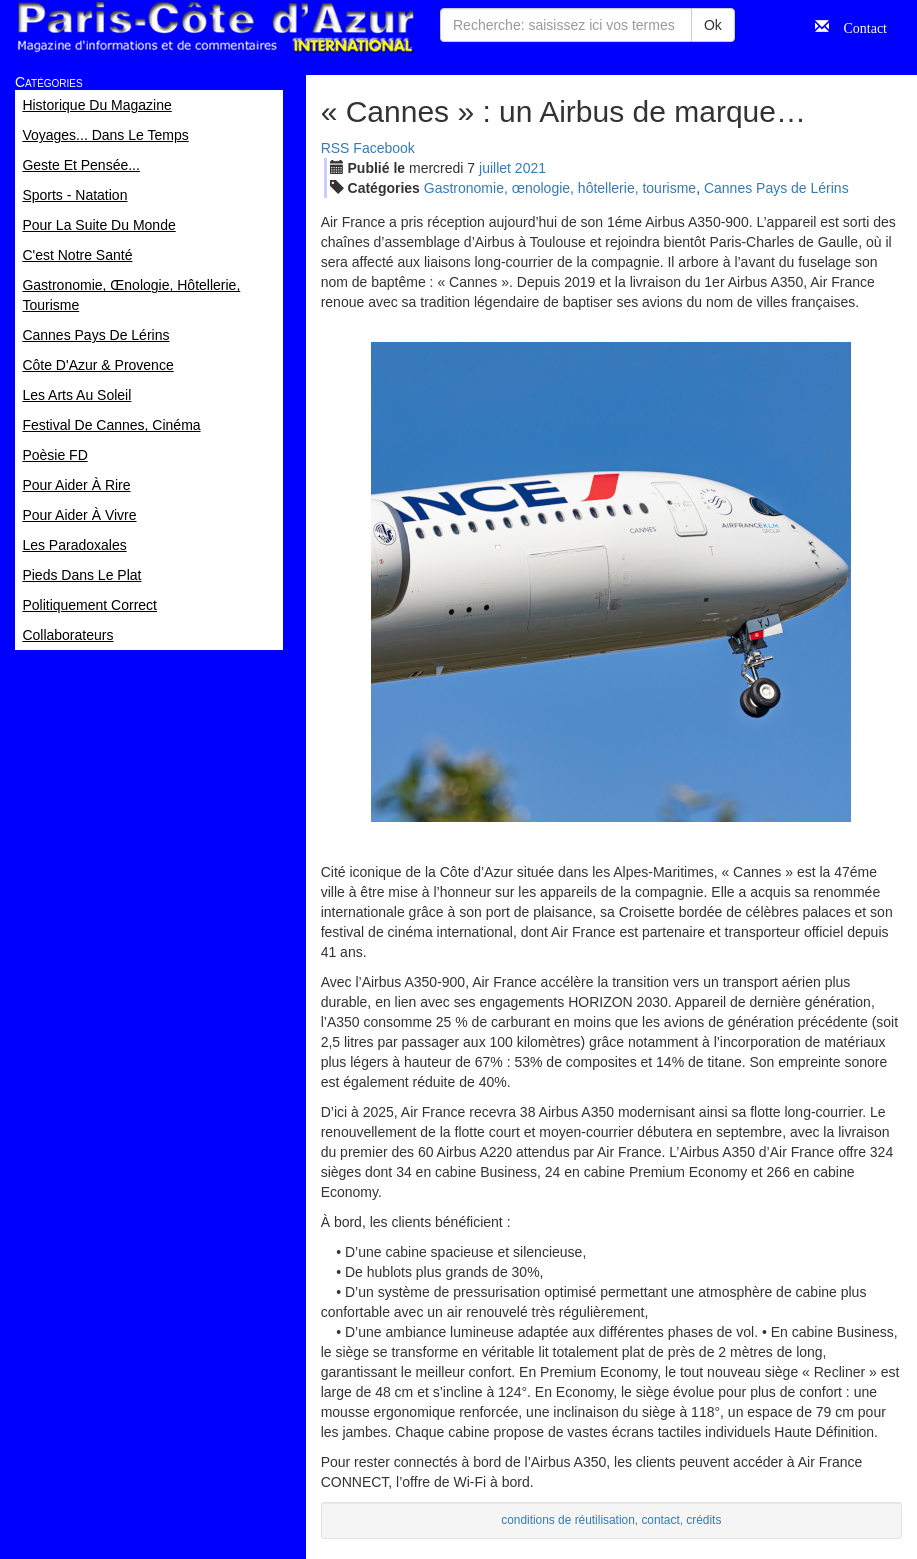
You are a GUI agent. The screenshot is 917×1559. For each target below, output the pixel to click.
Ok (713, 25)
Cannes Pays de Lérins (776, 188)
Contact (858, 26)
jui (495, 168)
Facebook (383, 148)
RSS (335, 148)
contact (660, 1520)
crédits (703, 1520)
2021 (530, 168)
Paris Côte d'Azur (215, 27)
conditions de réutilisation (568, 1520)
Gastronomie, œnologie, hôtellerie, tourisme (560, 188)
